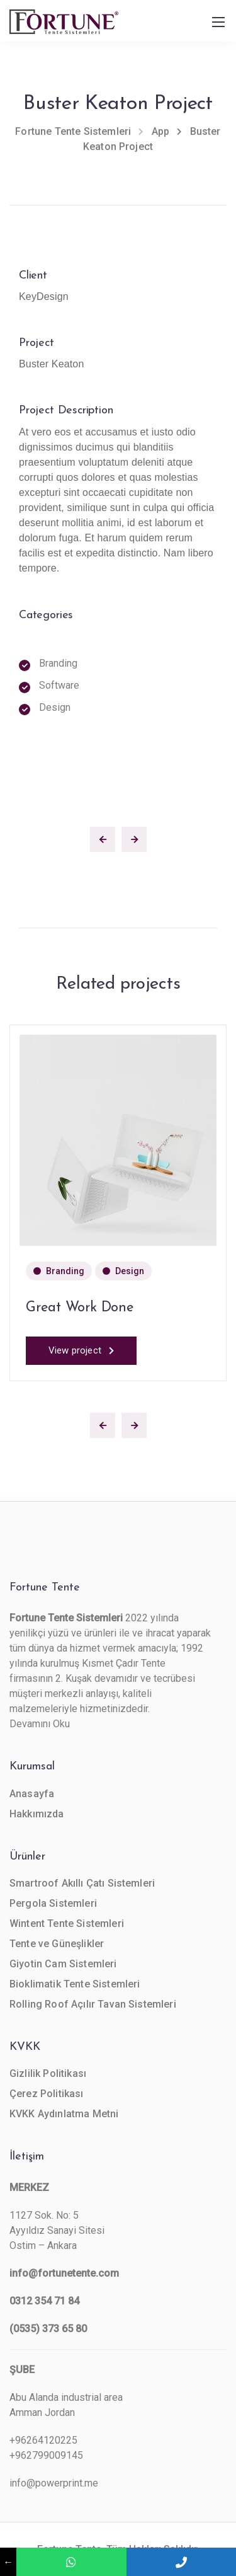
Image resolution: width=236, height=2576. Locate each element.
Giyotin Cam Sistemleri (63, 1964)
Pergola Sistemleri (53, 1903)
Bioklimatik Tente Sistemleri (74, 1984)
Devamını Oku (39, 1724)
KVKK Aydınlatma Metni (63, 2114)
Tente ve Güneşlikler (56, 1944)
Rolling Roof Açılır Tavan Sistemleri (92, 2004)
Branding (65, 1271)
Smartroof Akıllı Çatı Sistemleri (82, 1883)
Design (129, 1271)
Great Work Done (80, 1308)
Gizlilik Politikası (47, 2073)
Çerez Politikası (46, 2094)
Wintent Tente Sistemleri (66, 1923)
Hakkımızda (36, 1814)
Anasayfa (31, 1794)
